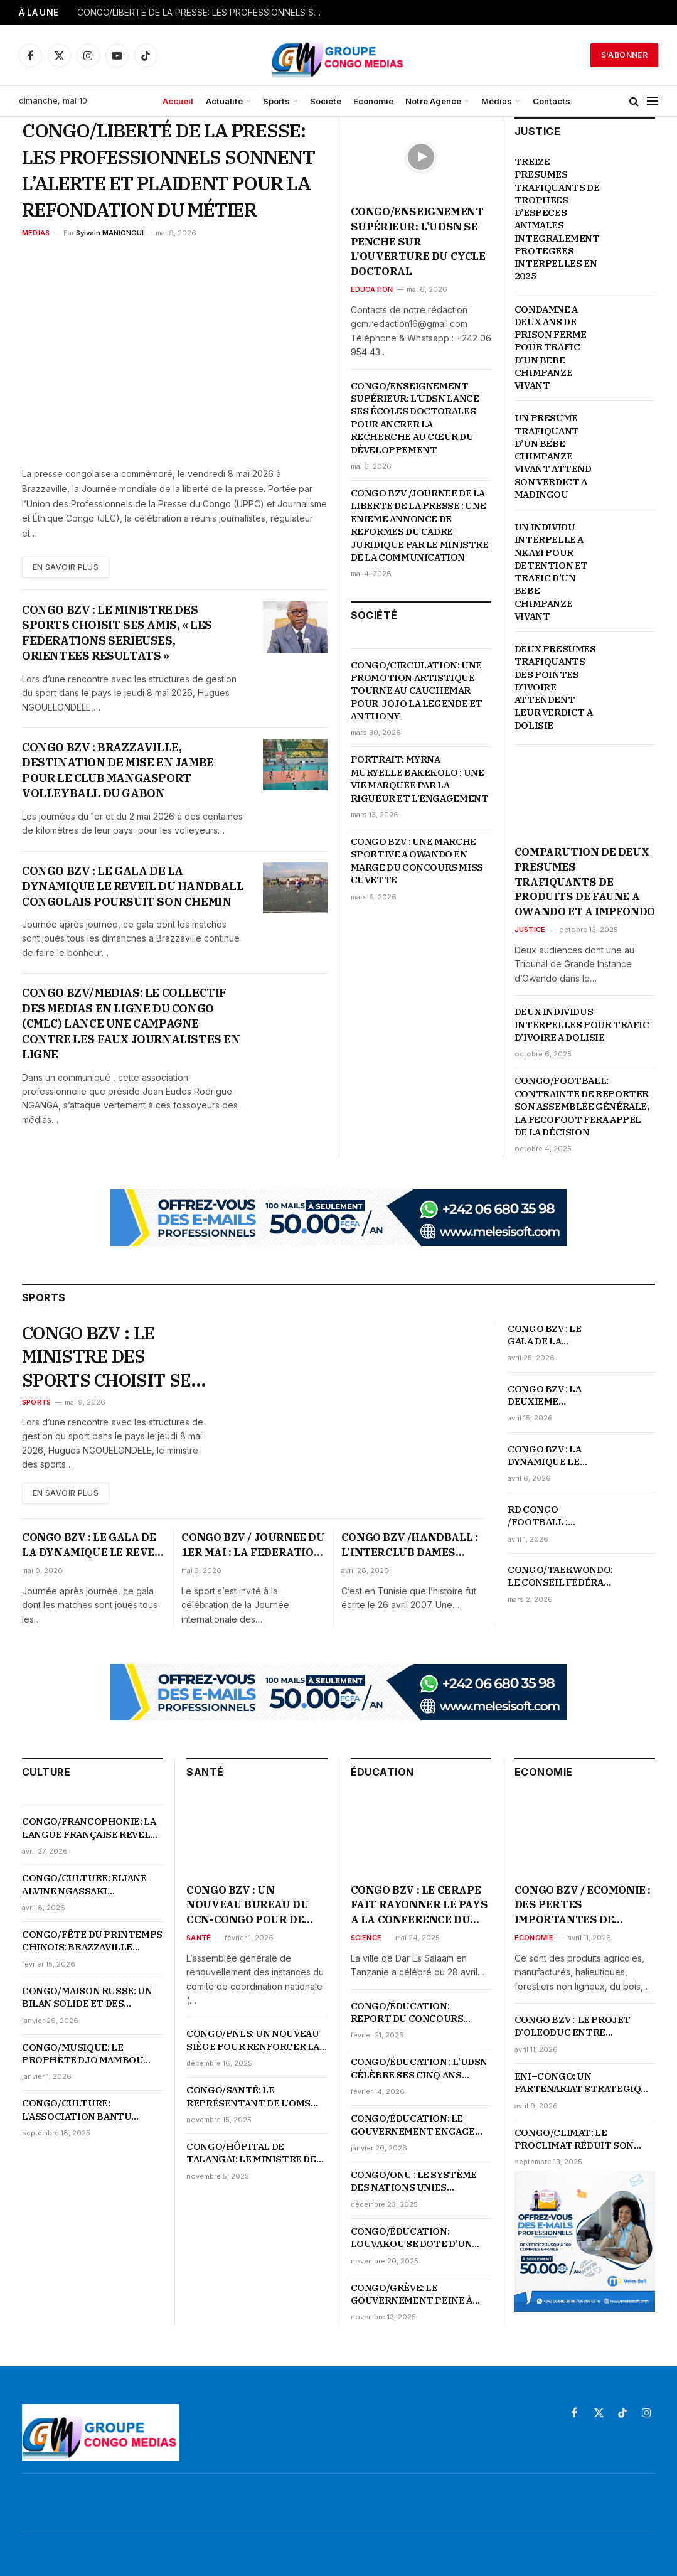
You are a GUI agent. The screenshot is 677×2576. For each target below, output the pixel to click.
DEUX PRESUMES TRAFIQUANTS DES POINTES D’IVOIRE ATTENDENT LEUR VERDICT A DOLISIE (555, 687)
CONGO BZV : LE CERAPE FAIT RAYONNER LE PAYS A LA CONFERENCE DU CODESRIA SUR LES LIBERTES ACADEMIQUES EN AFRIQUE (420, 1905)
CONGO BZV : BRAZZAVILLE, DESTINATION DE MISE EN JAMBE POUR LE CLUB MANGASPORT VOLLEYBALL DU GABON (118, 770)
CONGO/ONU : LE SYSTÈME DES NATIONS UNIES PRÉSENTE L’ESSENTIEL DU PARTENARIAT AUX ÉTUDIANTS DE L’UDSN (416, 2181)
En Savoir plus (66, 567)
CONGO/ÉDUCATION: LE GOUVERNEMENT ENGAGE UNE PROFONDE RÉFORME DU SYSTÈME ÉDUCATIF (421, 2125)
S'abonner (624, 55)
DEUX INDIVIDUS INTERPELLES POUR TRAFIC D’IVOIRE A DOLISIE (581, 1024)
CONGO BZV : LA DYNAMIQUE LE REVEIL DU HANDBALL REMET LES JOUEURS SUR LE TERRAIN (552, 1456)
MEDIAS (36, 232)
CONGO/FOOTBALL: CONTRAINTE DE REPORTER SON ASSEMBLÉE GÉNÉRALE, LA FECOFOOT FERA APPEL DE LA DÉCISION (581, 1106)
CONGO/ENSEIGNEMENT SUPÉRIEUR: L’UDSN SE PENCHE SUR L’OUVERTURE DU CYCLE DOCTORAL (418, 241)
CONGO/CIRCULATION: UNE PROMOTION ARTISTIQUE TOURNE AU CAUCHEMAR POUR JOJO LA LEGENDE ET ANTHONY (416, 690)
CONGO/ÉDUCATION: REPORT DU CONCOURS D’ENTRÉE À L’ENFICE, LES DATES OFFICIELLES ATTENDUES (412, 2013)
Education (372, 289)
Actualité (224, 101)
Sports (276, 101)
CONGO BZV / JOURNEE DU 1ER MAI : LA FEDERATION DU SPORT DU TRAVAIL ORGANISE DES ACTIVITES (252, 1545)
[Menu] (652, 101)
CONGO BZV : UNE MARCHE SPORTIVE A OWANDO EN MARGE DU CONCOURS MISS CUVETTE (417, 860)
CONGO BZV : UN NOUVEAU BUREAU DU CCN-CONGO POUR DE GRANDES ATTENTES (247, 1905)
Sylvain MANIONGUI (110, 232)
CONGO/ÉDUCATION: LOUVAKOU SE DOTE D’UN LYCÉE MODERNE (411, 2238)
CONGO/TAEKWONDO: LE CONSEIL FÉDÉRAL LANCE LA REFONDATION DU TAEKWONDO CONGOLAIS (560, 1576)
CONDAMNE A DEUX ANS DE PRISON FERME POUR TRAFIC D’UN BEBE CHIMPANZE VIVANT (550, 347)
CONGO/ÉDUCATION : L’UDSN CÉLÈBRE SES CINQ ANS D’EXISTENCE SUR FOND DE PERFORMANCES (419, 2068)
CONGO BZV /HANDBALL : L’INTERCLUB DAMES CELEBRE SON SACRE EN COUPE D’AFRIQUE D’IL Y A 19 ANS (412, 1545)
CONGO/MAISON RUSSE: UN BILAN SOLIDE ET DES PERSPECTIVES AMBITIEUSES (87, 1997)
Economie (373, 101)
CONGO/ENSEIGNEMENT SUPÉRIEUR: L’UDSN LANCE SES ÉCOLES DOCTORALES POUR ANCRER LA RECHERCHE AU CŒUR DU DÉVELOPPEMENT (415, 418)
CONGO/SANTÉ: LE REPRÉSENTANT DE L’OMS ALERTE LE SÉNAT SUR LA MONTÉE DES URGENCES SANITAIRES (248, 2097)
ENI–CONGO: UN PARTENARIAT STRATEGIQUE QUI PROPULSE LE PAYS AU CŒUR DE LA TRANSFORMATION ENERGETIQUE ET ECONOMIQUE (584, 2083)
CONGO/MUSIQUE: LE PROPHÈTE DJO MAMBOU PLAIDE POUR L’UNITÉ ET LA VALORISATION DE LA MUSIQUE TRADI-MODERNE (89, 2054)
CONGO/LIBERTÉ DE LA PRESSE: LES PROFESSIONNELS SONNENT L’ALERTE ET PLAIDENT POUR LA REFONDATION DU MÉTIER (202, 13)
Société (325, 101)
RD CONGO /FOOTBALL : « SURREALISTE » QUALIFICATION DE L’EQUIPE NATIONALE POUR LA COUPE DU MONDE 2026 (552, 1516)
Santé (198, 1937)
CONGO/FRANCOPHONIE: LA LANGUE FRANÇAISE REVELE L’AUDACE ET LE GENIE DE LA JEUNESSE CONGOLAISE (89, 1828)
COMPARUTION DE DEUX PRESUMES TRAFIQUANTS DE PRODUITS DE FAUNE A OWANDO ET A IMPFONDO (584, 881)
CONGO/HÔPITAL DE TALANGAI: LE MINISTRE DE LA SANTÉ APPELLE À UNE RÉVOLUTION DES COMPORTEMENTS (251, 2153)
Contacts (551, 101)
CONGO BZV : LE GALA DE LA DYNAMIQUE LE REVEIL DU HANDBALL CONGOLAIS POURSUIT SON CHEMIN (133, 886)
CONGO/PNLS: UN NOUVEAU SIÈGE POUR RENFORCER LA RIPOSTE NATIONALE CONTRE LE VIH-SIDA (252, 2040)
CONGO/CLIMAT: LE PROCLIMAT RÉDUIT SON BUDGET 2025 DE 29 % (574, 2139)
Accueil (178, 101)
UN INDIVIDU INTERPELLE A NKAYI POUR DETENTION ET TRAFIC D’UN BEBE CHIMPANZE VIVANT (551, 571)
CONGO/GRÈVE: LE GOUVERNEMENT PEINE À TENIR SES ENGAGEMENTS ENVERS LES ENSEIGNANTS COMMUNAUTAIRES (415, 2294)
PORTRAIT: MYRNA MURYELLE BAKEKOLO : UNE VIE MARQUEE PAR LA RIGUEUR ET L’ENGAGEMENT (420, 778)
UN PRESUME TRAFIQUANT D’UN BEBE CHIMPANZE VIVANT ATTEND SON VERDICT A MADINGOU (553, 456)
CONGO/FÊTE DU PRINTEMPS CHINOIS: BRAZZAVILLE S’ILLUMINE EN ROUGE (92, 1941)
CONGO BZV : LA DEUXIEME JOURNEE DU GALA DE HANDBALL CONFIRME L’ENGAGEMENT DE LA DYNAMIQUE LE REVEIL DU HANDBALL (552, 1396)
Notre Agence (433, 101)
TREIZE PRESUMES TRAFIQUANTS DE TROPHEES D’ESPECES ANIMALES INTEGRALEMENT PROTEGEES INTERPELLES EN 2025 (557, 219)
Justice (530, 929)
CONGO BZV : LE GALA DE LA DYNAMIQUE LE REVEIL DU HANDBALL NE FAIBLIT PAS (544, 1335)
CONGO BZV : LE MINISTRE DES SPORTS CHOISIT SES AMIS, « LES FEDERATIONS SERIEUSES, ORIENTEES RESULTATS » (117, 633)
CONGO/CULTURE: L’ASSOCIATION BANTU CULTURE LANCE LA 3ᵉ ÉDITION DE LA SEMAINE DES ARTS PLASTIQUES (89, 2110)
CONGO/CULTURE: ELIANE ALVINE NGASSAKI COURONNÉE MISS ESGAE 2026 (84, 1884)
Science (366, 1937)
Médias (496, 101)
